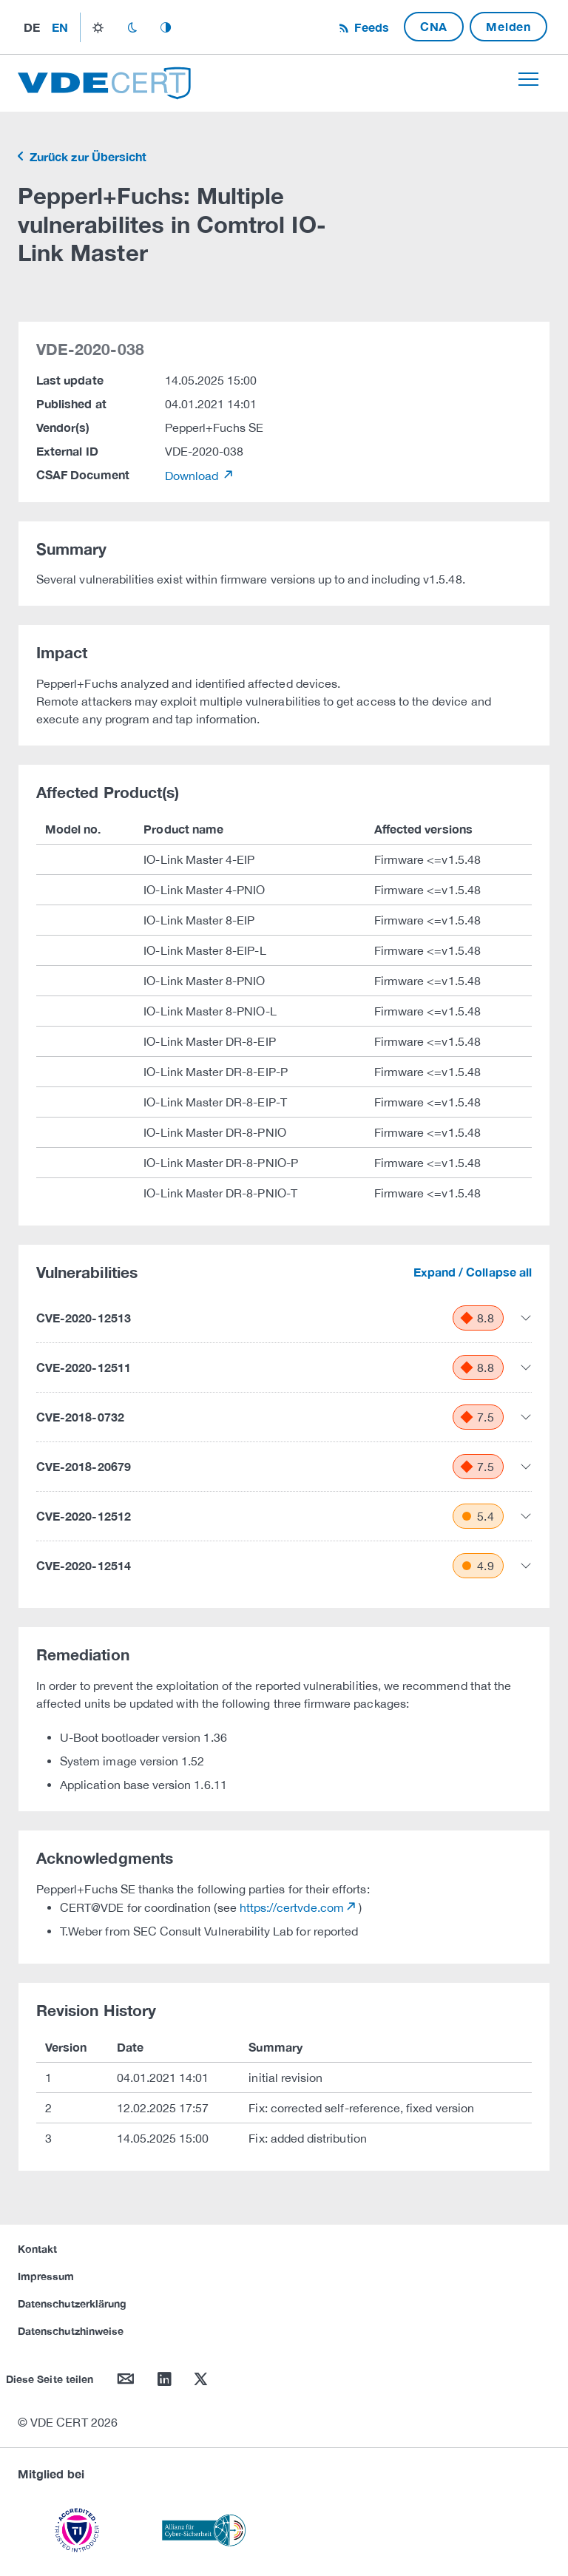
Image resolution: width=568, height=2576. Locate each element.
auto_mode (165, 27)
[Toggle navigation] (528, 79)
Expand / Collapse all (472, 1272)
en (60, 27)
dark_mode (132, 27)
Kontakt (37, 2248)
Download (193, 475)
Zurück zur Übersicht (86, 156)
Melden (508, 26)
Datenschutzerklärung (72, 2303)
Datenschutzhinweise (71, 2331)
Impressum (46, 2276)
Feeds (369, 27)
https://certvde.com (292, 1907)
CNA (433, 26)
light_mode (98, 27)
